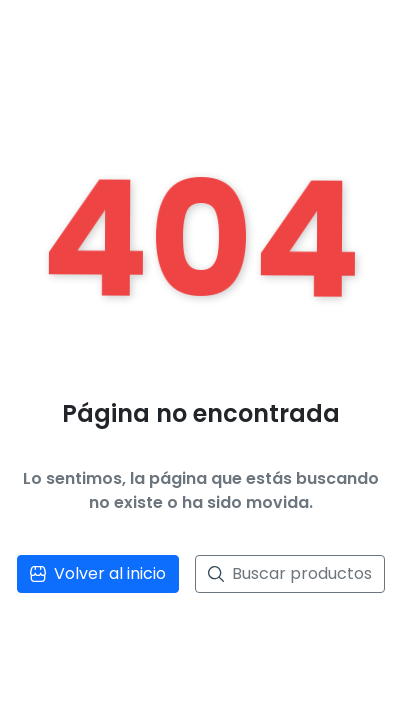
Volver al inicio (98, 573)
